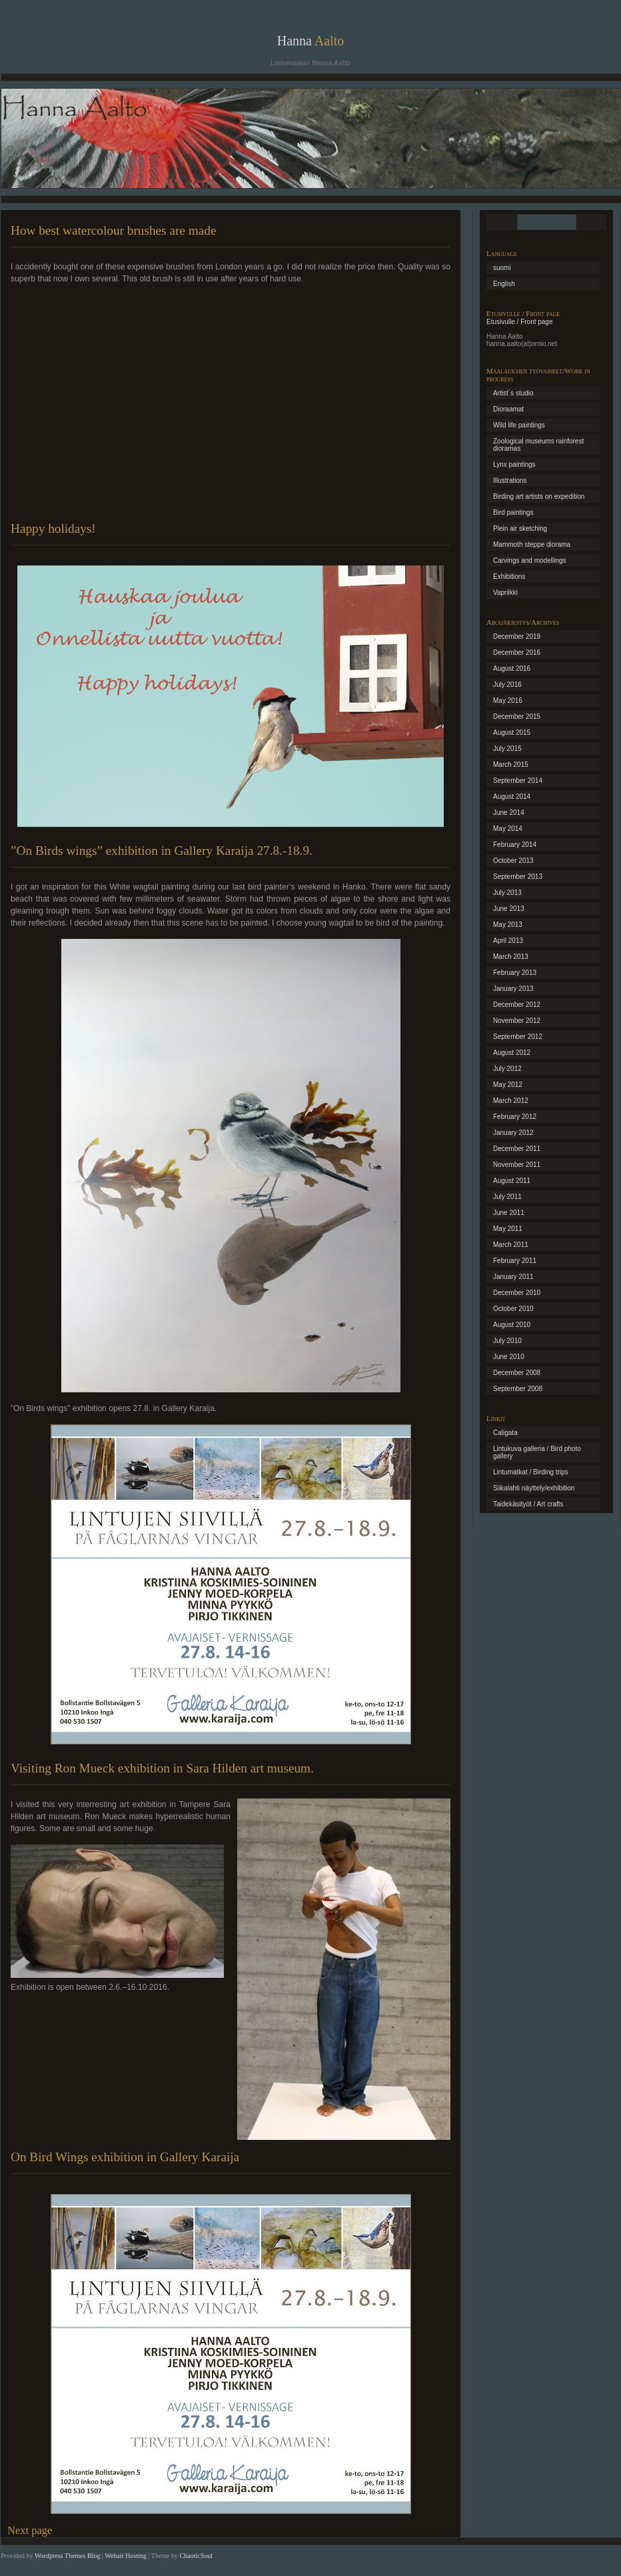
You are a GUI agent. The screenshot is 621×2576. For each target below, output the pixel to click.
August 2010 (511, 1324)
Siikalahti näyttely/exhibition (533, 1488)
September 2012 (517, 1036)
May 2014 (507, 828)
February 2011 (514, 1260)
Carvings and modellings (529, 560)
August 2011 (511, 1180)
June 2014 (508, 812)
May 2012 (507, 1084)
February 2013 (514, 972)
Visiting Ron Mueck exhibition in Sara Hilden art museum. (162, 1768)
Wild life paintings (519, 425)
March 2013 (510, 956)
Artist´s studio (513, 393)
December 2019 (516, 636)
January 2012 (513, 1132)
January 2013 (513, 988)
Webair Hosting (126, 2555)
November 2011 (516, 1164)
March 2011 (510, 1244)
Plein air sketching (520, 528)
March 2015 (510, 764)
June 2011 (508, 1212)
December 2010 (516, 1292)
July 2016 (507, 684)
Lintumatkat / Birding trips (530, 1472)
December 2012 (516, 1004)
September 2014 (517, 780)
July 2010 (507, 1340)
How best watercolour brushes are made (113, 230)
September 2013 (517, 876)
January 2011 (513, 1276)
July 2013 (507, 892)
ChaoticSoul (196, 2555)
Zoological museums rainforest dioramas (538, 444)
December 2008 (516, 1372)
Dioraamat (508, 409)
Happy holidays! (53, 528)
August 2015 (511, 732)
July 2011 (507, 1196)
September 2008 (517, 1388)
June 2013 (508, 908)
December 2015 (516, 716)
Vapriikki (505, 592)
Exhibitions (509, 576)
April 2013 (508, 940)
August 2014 (511, 796)
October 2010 (513, 1308)
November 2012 (516, 1020)
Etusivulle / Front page (519, 321)
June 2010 (508, 1356)
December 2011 (516, 1148)
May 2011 (507, 1228)
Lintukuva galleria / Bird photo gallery (537, 1452)
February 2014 (514, 844)
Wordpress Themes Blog (67, 2555)
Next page (29, 2530)
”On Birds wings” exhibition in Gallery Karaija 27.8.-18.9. (161, 851)
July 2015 (507, 748)
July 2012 (507, 1068)
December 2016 (516, 652)
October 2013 (513, 860)
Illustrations (510, 480)
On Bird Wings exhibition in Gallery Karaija (125, 2157)
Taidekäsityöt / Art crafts (528, 1504)
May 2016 (507, 700)
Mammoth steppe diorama (531, 544)
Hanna (310, 40)
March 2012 (510, 1100)
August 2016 (511, 668)
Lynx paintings (514, 464)
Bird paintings (513, 512)
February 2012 (514, 1116)
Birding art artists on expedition (538, 496)
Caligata (505, 1432)
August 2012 (511, 1052)
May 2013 (507, 924)
